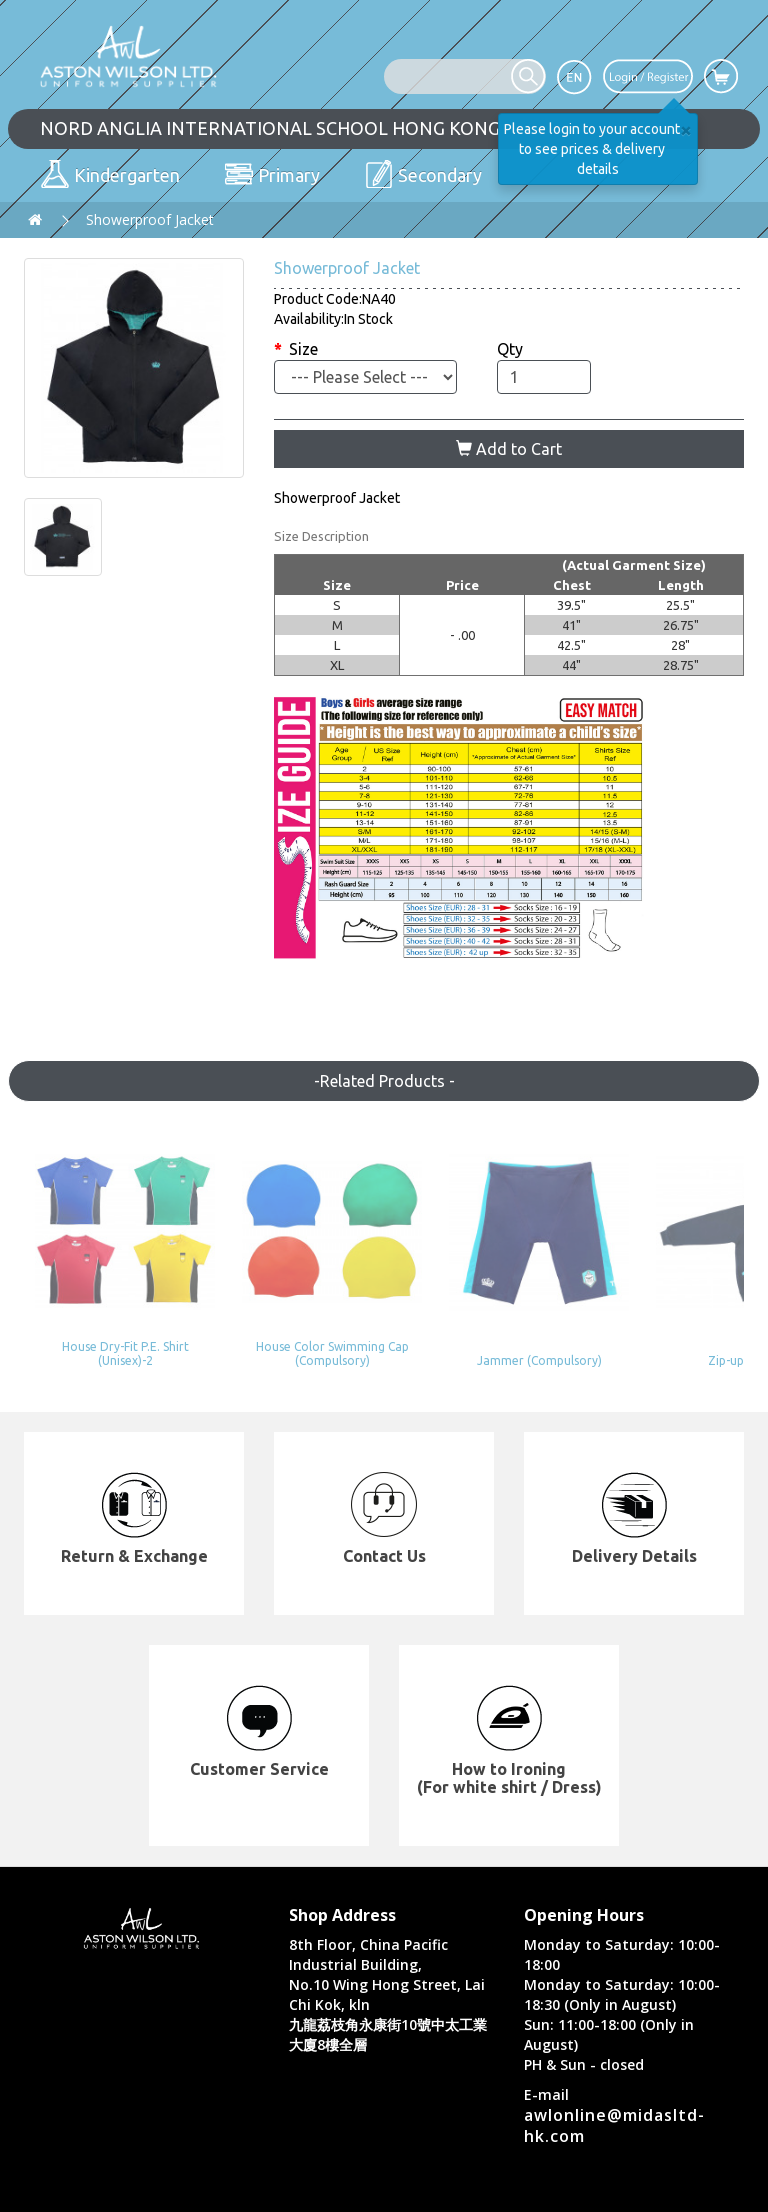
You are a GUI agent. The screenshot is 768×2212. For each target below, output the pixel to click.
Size (303, 349)
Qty (510, 349)
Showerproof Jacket (150, 219)
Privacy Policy (581, 2191)
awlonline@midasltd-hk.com (614, 2090)
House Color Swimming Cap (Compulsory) (291, 1324)
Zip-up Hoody (662, 1325)
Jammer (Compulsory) (476, 1325)
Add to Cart (509, 449)
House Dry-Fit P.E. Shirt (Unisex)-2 (107, 1318)
